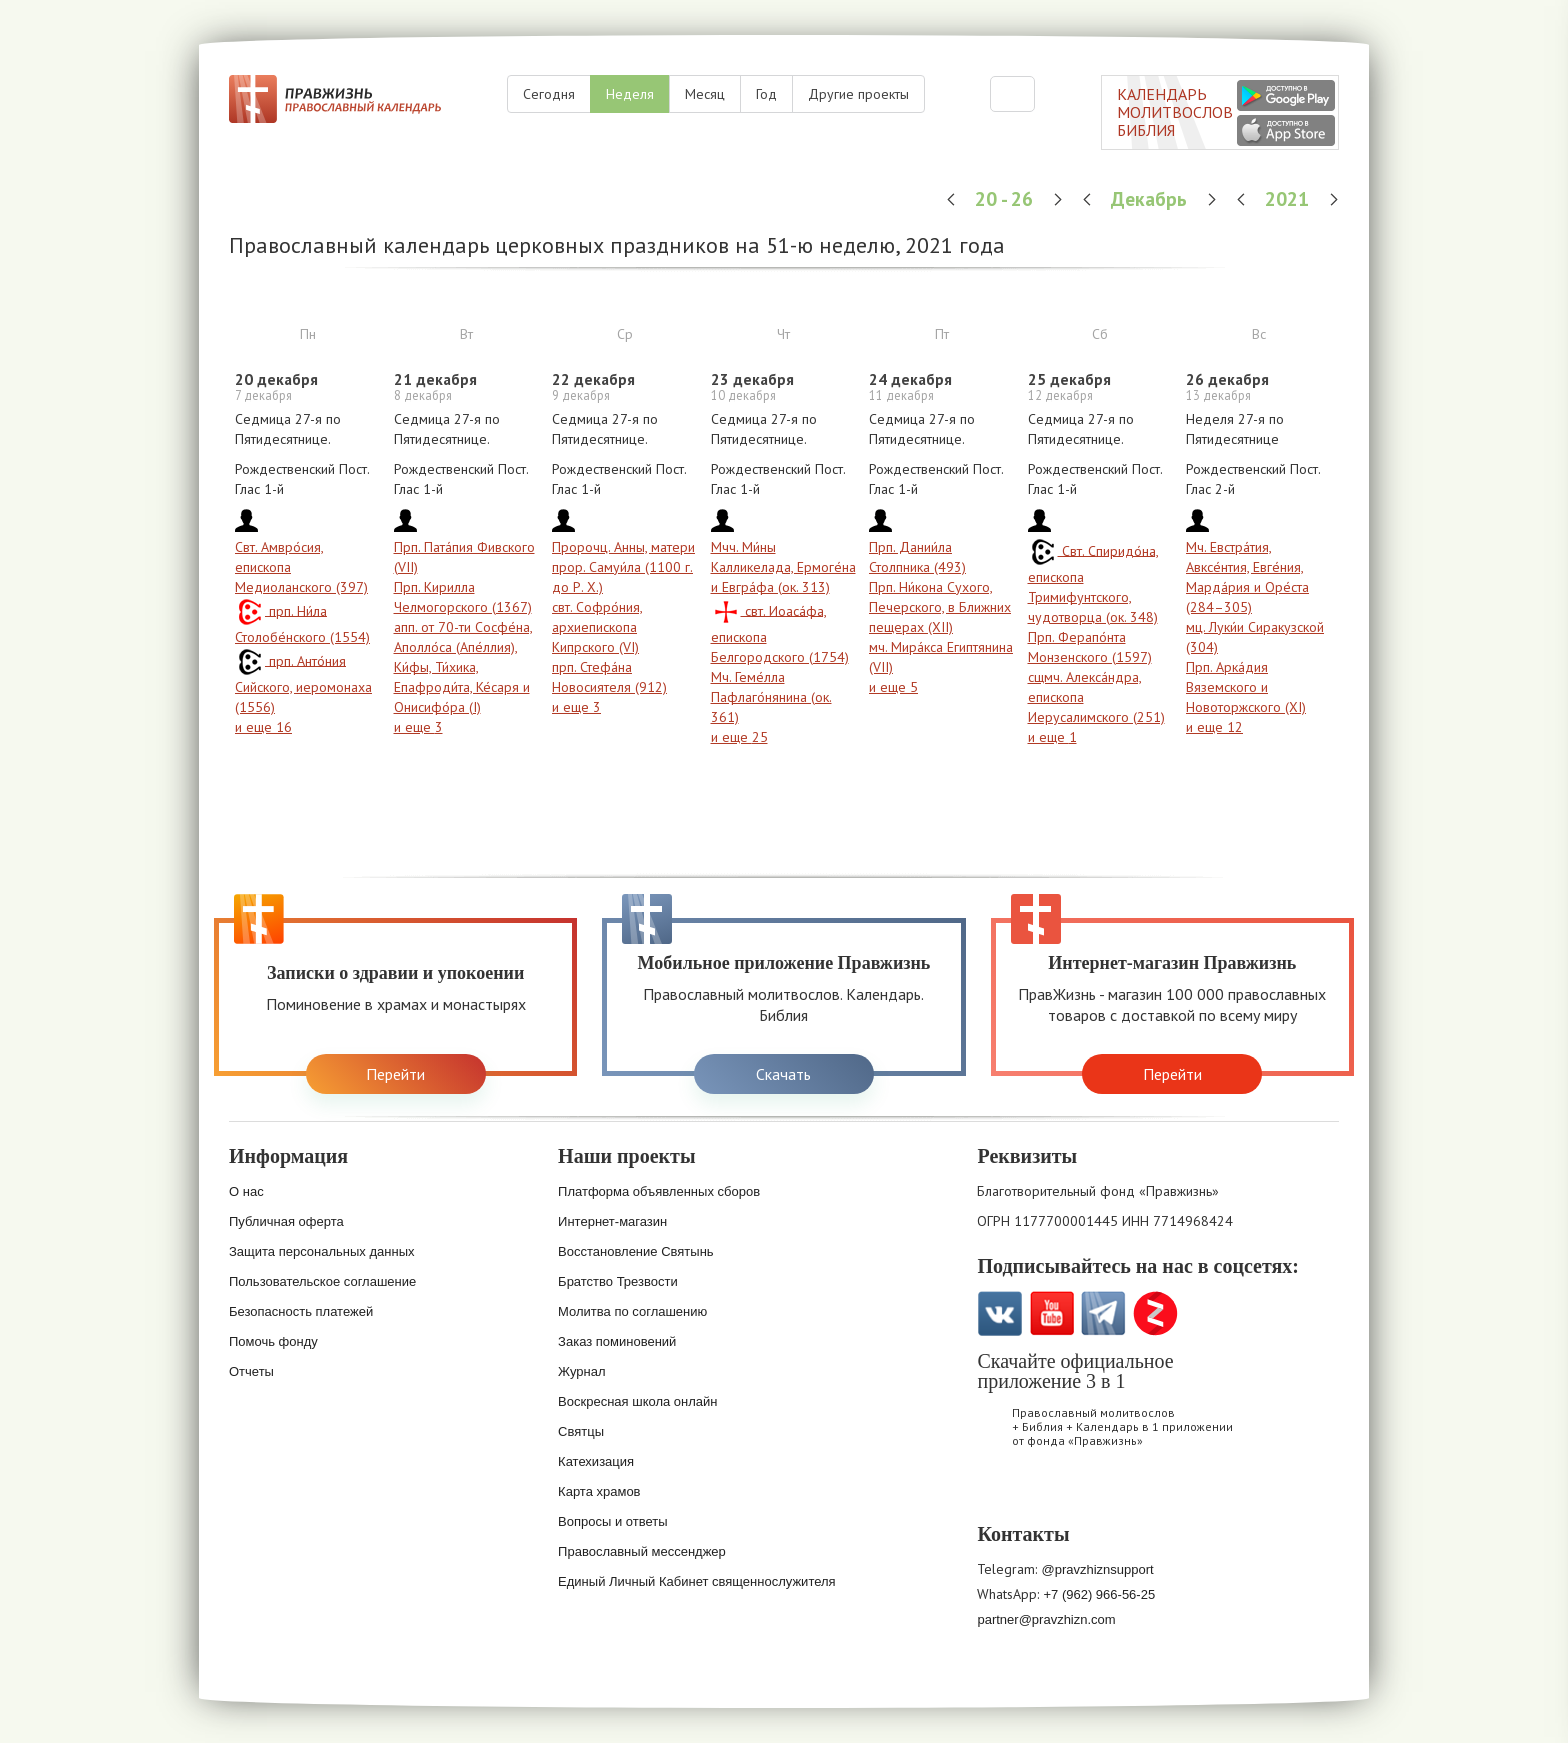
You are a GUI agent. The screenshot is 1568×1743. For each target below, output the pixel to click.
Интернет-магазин (612, 1221)
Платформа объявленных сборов (659, 1191)
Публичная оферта (286, 1221)
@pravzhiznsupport (1097, 1569)
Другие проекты (858, 94)
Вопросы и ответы (612, 1521)
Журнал (581, 1371)
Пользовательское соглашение (322, 1281)
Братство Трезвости (618, 1281)
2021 (1289, 198)
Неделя (630, 94)
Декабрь (1151, 198)
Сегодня (549, 94)
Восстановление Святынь (636, 1251)
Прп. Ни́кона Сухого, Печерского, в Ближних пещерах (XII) (940, 607)
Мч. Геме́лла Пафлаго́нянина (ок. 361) (771, 697)
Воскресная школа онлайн (637, 1401)
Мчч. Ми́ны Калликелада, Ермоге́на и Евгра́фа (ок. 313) (783, 567)
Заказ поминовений (617, 1341)
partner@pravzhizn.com (1046, 1619)
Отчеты (251, 1371)
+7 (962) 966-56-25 (1099, 1594)
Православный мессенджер (642, 1551)
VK (999, 1313)
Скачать (783, 1074)
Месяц (705, 94)
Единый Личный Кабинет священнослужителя (697, 1581)
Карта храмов (599, 1491)
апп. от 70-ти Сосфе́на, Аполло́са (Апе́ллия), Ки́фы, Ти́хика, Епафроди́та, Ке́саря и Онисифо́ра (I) (463, 667)
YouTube (1051, 1313)
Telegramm (1103, 1313)
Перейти (395, 1074)
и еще (263, 727)
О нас (246, 1191)
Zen (1155, 1313)
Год (766, 94)
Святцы (581, 1431)
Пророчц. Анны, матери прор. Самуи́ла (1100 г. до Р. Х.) (623, 567)
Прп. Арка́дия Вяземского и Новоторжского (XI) (1246, 687)
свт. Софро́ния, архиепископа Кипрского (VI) (597, 627)
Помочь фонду (273, 1341)
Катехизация (596, 1461)
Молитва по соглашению (632, 1311)
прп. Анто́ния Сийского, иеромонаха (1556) (303, 683)
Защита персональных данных (322, 1251)
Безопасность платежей (301, 1311)
